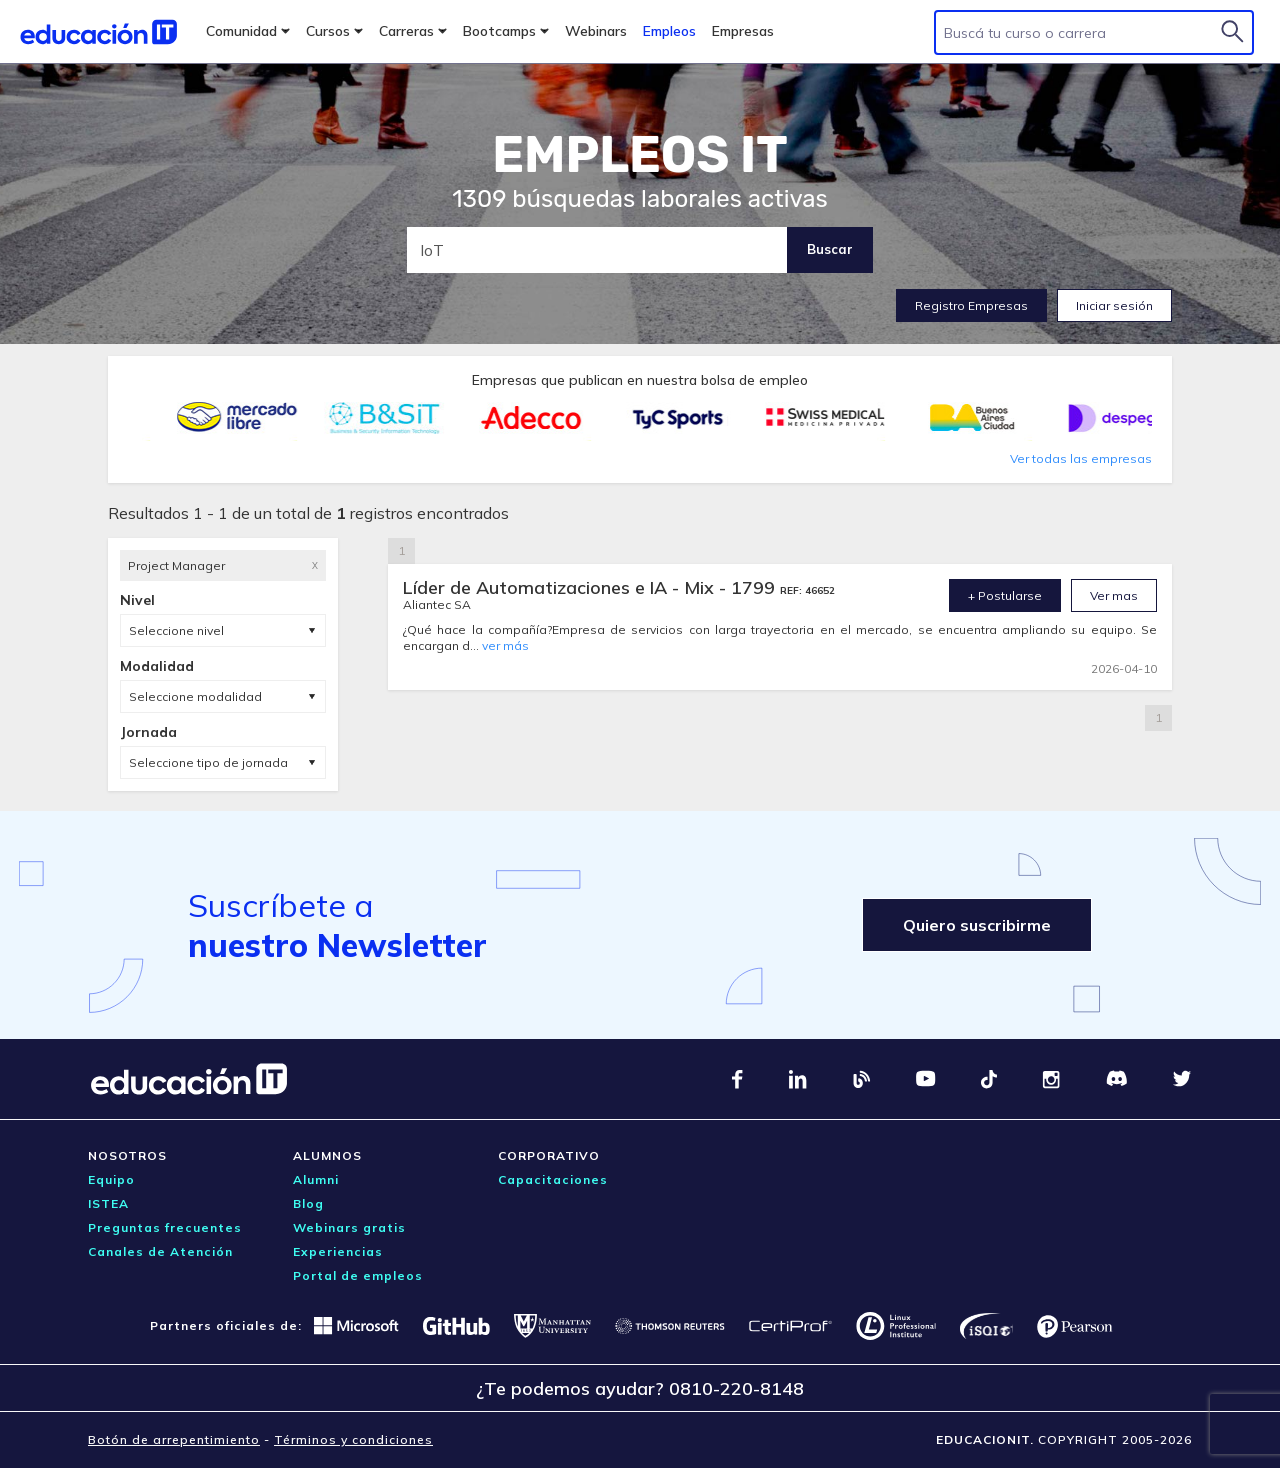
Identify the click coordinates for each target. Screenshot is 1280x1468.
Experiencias (338, 1251)
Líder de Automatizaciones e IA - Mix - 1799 (591, 587)
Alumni (316, 1179)
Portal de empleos (358, 1275)
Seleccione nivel (176, 630)
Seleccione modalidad (195, 696)
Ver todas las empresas (1081, 458)
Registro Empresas (971, 305)
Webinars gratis (349, 1227)
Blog (308, 1203)
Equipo (111, 1179)
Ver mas (1114, 595)
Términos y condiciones (353, 1439)
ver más (505, 645)
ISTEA (108, 1203)
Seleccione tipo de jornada (208, 762)
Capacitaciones (553, 1179)
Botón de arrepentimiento (174, 1439)
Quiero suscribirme (977, 925)
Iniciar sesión (1114, 305)
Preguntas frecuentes (165, 1227)
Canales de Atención (160, 1251)
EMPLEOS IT (640, 155)
